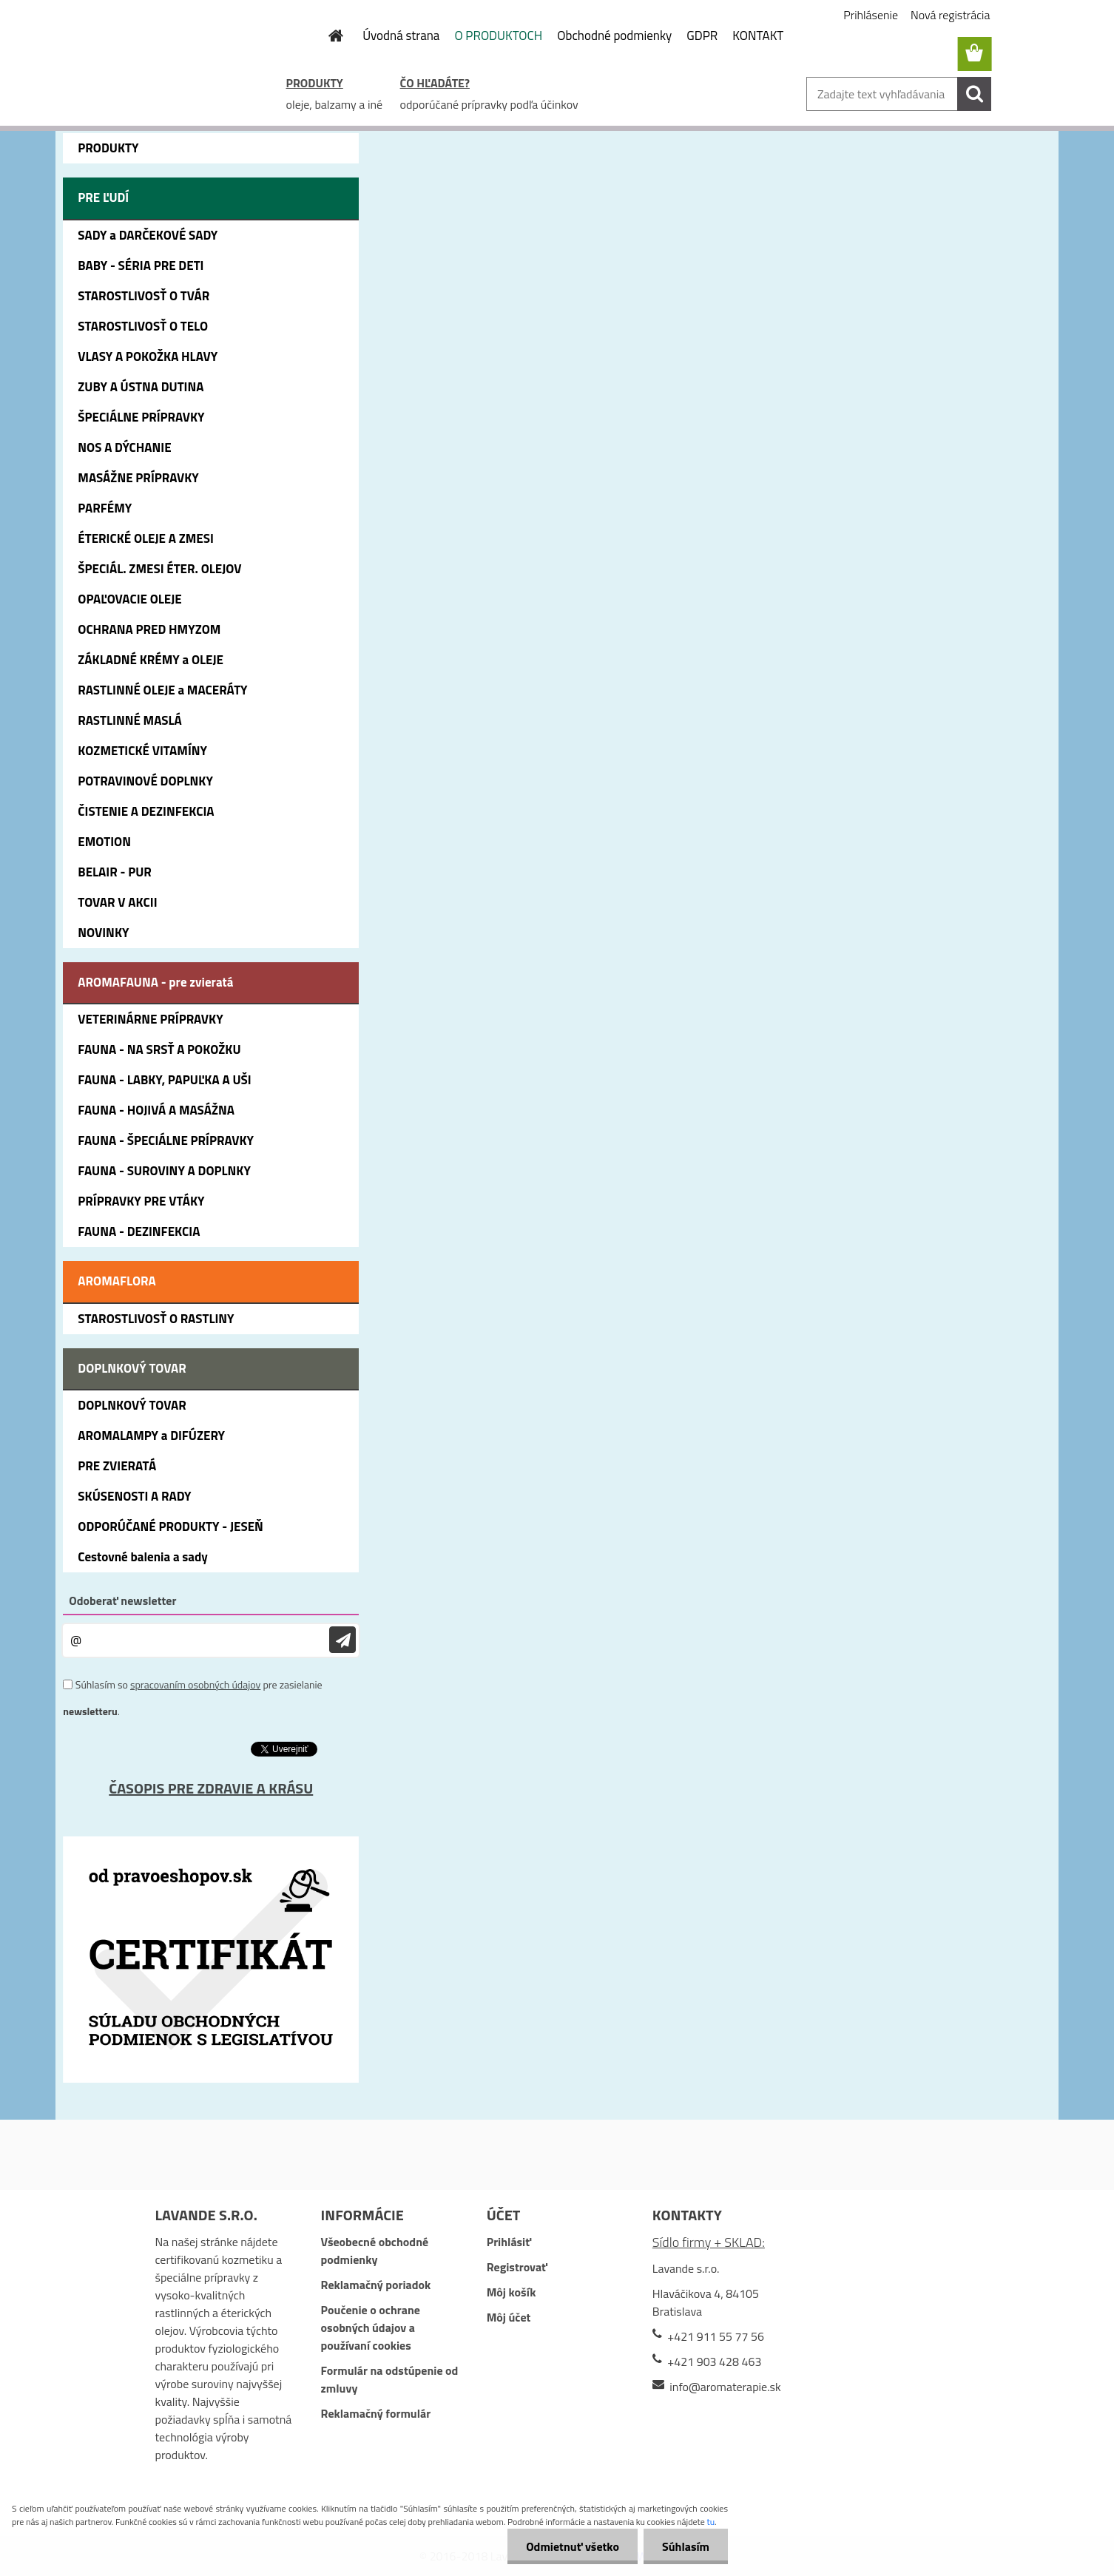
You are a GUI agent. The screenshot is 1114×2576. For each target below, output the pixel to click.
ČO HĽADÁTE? (435, 83)
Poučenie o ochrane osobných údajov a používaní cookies (370, 2327)
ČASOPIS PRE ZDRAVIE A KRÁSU (211, 1788)
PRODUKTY (314, 83)
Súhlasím (685, 2546)
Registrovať (517, 2267)
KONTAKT (757, 35)
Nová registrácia (950, 15)
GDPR (702, 35)
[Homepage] (327, 35)
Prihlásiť (509, 2242)
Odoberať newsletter (122, 1600)
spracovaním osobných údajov (195, 1684)
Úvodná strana (400, 35)
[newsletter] (342, 1640)
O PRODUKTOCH (498, 35)
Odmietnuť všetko (572, 2546)
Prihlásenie (870, 15)
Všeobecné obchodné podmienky (375, 2250)
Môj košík (511, 2292)
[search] (974, 94)
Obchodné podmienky (614, 35)
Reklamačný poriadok (376, 2284)
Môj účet (509, 2317)
